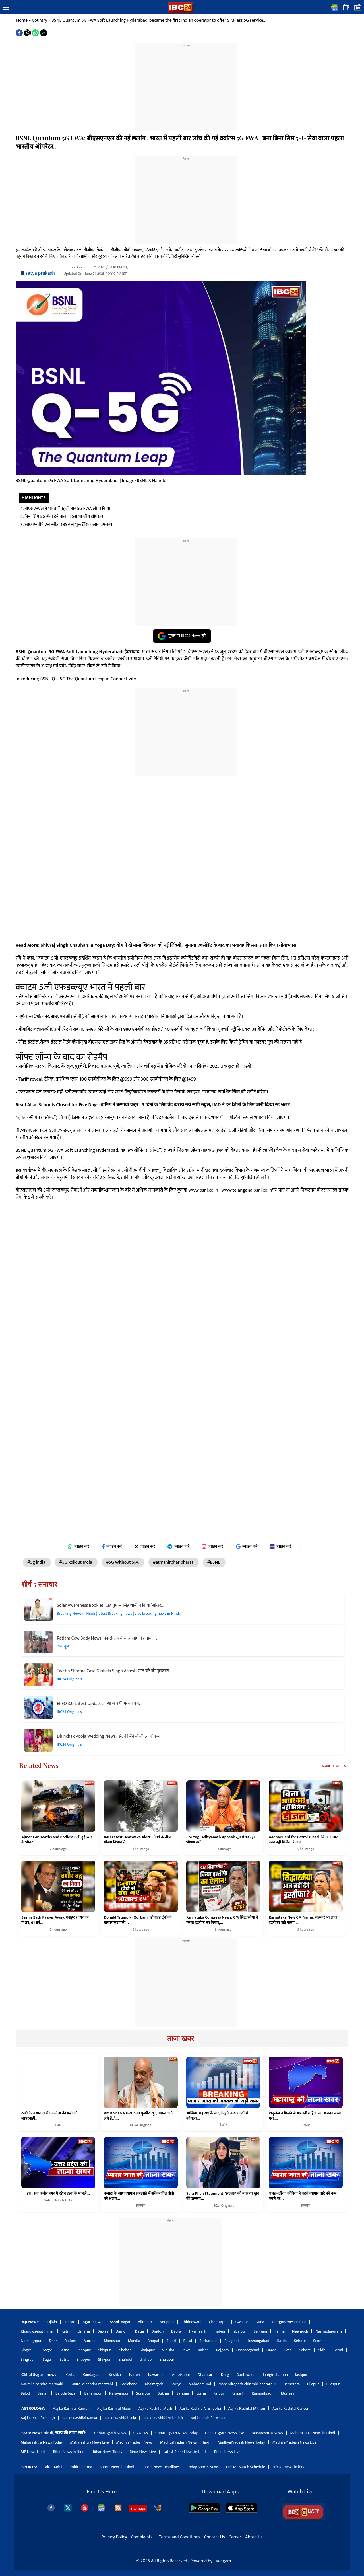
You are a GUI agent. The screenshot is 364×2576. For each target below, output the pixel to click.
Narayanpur (119, 2393)
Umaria (84, 2331)
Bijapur (313, 2384)
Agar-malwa (92, 2322)
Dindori (157, 2331)
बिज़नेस (223, 2125)
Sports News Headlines (161, 2467)
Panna (279, 2331)
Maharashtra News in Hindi (312, 2433)
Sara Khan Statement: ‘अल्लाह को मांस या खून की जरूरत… (222, 2196)
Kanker (135, 2374)
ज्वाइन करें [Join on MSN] (283, 1546)
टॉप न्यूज (63, 1646)
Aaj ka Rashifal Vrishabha (200, 2408)
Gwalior (241, 2322)
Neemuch (300, 2331)
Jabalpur (239, 2331)
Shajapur (147, 2350)
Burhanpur (208, 2340)
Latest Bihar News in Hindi (185, 2451)
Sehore (300, 2340)
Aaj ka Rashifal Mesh (155, 2408)
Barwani (260, 2331)
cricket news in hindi (289, 2467)
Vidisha (168, 2350)
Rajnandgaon (262, 2393)
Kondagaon (92, 2374)
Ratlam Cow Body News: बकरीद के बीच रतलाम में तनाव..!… (107, 1638)
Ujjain (52, 2322)
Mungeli (287, 2393)
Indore (69, 2322)
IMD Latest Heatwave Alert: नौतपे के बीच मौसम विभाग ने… (137, 1839)
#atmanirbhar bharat (174, 1562)
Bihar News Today (107, 2451)
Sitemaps (138, 2508)
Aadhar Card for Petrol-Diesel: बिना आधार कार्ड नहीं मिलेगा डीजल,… (303, 1839)
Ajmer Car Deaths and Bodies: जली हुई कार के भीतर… (56, 1839)
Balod (25, 2393)
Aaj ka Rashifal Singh (38, 2418)
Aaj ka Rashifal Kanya (79, 2418)
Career (235, 2537)
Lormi (201, 2393)
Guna (260, 2322)
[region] (186, 83)
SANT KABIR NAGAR (58, 2200)
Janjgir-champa (275, 2374)
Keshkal (115, 2374)
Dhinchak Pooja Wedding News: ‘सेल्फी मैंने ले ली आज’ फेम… (109, 1736)
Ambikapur (181, 2374)
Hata (288, 2350)
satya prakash (40, 273)
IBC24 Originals (69, 1679)
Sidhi (322, 2350)
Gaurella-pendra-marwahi (42, 2384)
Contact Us (215, 2537)
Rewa (186, 2350)
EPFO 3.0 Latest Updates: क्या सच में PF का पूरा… (99, 1703)
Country (39, 20)
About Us (253, 2537)
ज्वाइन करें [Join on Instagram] (212, 1546)
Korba (70, 2374)
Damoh (121, 2331)
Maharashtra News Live (89, 2442)
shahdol (125, 2359)
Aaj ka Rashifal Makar (208, 2418)
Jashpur (301, 2374)
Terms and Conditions (180, 2537)
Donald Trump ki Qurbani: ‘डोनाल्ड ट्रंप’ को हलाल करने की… (137, 1920)
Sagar (47, 2350)
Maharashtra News (267, 2433)
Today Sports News (203, 2467)
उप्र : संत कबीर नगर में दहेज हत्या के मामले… (58, 2193)
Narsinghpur (31, 2340)
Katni (65, 2331)
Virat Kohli (53, 2467)
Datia (139, 2331)
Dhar (53, 2340)
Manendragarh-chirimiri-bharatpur (247, 2384)
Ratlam (70, 2340)
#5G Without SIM (123, 1562)
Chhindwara (191, 2322)
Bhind (171, 2340)
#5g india (36, 1562)
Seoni (317, 2340)
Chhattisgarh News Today (176, 2433)
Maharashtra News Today (42, 2442)
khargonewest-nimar (289, 2322)
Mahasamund (200, 2384)
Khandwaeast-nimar (37, 2331)
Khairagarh (154, 2384)
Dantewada (246, 2374)
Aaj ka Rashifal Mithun (246, 2408)
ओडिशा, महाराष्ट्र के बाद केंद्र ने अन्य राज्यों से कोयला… (217, 2116)
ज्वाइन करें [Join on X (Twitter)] (145, 1546)
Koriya (176, 2384)
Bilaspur (333, 2384)
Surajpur (143, 2393)
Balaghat (231, 2340)
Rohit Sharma (81, 2467)
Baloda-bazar (66, 2393)
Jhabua (219, 2331)
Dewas (102, 2331)
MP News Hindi (33, 2451)
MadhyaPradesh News (134, 2442)
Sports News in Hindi (117, 2467)
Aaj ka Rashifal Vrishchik (163, 2418)
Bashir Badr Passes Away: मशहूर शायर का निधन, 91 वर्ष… (55, 1920)
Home (22, 20)
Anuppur (167, 2322)
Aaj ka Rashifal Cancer (290, 2408)
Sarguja (182, 2393)
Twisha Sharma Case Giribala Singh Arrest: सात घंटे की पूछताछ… (114, 1671)
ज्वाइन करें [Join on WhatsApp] (78, 1546)
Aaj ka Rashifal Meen (114, 2408)
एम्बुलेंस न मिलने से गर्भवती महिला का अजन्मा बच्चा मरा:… (305, 2116)
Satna (64, 2350)
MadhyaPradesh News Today (241, 2442)
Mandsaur (112, 2340)
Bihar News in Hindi (69, 2451)
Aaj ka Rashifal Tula (120, 2418)
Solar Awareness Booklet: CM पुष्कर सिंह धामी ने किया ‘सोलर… (110, 1605)
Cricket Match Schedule (245, 2467)
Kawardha (156, 2374)
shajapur (167, 2359)
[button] (6, 8)
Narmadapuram (328, 2331)
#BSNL (214, 1562)
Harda (282, 2340)
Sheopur (83, 2350)
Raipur (219, 2393)
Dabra (176, 2331)
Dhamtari (205, 2374)
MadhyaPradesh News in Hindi (185, 2442)
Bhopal (153, 2340)
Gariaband (128, 2384)
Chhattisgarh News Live (224, 2433)
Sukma (163, 2393)
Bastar (43, 2393)
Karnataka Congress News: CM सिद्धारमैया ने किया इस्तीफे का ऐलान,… (222, 1920)
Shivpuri (105, 2350)
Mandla (134, 2340)
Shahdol (126, 2350)
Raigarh (238, 2393)
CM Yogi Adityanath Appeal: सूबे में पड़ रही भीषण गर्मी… (220, 1839)
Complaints (141, 2537)
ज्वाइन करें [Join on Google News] (247, 1546)
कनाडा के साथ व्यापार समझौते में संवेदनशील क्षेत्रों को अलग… (139, 2196)
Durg (225, 2374)
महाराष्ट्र (305, 2125)
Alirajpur (145, 2322)
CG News (140, 2433)
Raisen (203, 2350)
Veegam (223, 2561)
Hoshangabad (258, 2340)
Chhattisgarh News (110, 2433)
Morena (90, 2340)
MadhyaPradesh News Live (294, 2442)
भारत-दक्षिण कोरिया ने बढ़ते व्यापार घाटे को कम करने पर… (302, 2196)
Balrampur (93, 2393)
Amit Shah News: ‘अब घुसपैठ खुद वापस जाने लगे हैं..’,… (138, 2116)
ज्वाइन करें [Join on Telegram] (178, 1546)
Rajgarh (222, 2350)
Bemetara (292, 2384)
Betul (187, 2340)
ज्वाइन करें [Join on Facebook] (112, 1546)
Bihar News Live (143, 2451)
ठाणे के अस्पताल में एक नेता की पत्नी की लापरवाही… (49, 2116)
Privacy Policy (114, 2537)
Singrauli (28, 2350)
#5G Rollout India (76, 1562)
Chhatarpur (218, 2322)
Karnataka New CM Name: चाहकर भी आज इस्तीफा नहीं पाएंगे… (303, 1920)
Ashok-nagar (120, 2322)
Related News (39, 1765)
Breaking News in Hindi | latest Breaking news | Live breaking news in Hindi (118, 1613)
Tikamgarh (197, 2331)
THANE (58, 2125)
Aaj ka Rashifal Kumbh (71, 2408)
